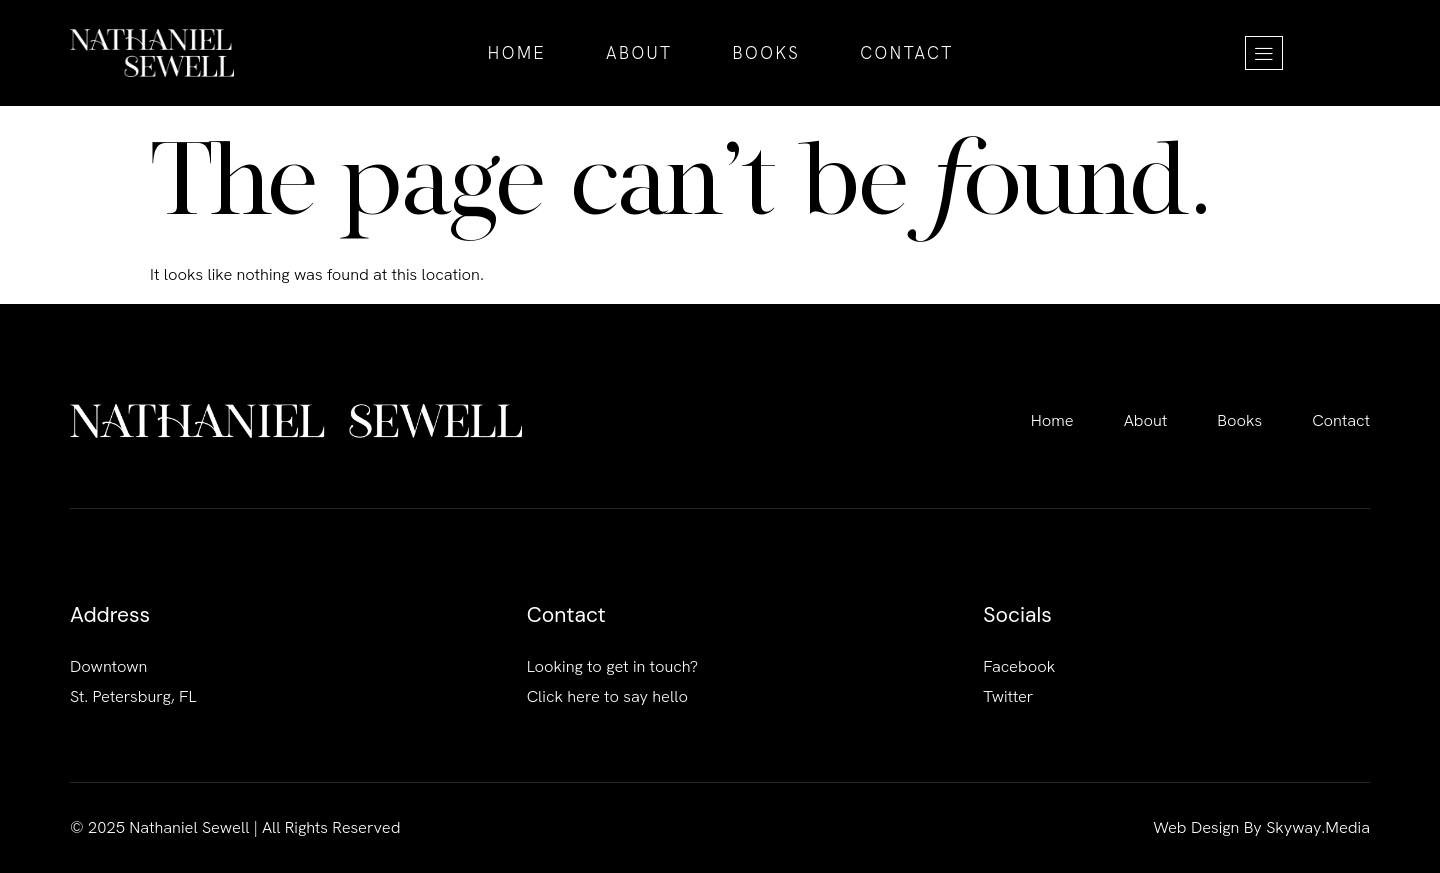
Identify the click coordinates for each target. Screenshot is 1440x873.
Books (767, 53)
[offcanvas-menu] (1264, 53)
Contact (906, 53)
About (639, 53)
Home (517, 53)
